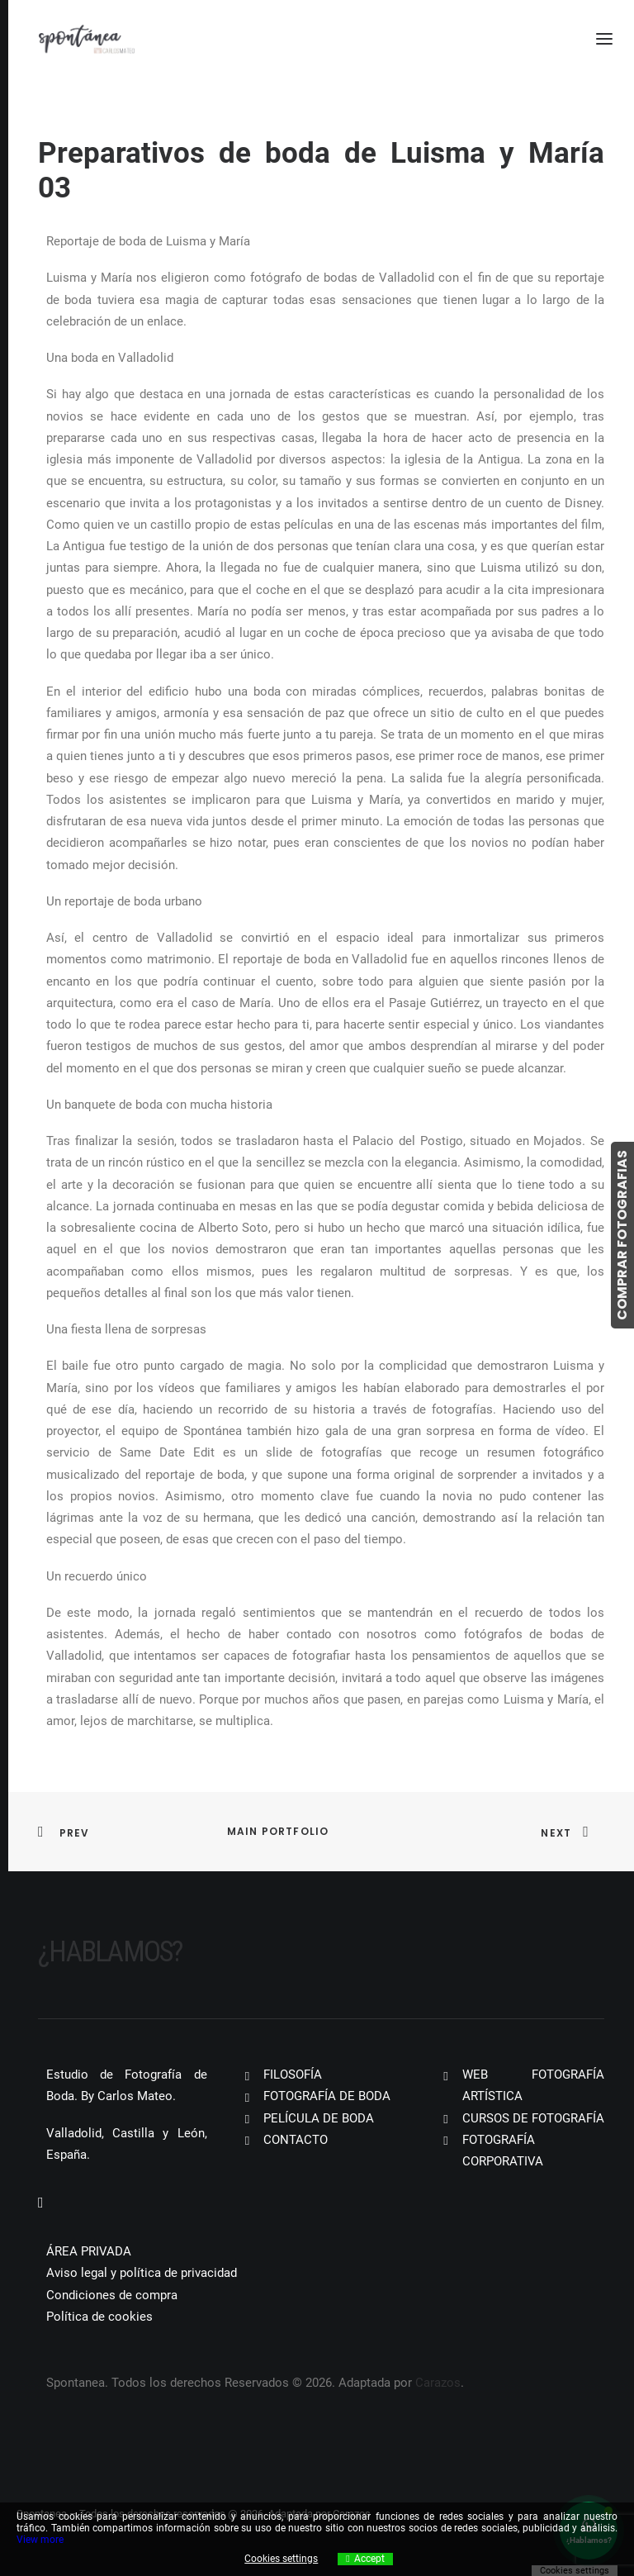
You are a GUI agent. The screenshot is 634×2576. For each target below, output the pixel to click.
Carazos (438, 2382)
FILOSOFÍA (292, 2074)
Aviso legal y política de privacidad (141, 2272)
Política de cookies (99, 2316)
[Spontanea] (86, 38)
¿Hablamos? (110, 1952)
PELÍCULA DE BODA (318, 2118)
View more (40, 2539)
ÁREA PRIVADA (88, 2251)
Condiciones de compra (111, 2295)
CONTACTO (295, 2139)
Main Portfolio (278, 1831)
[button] (41, 2203)
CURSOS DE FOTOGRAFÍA (533, 2118)
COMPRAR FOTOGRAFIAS (622, 1235)
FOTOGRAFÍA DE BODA (326, 2096)
